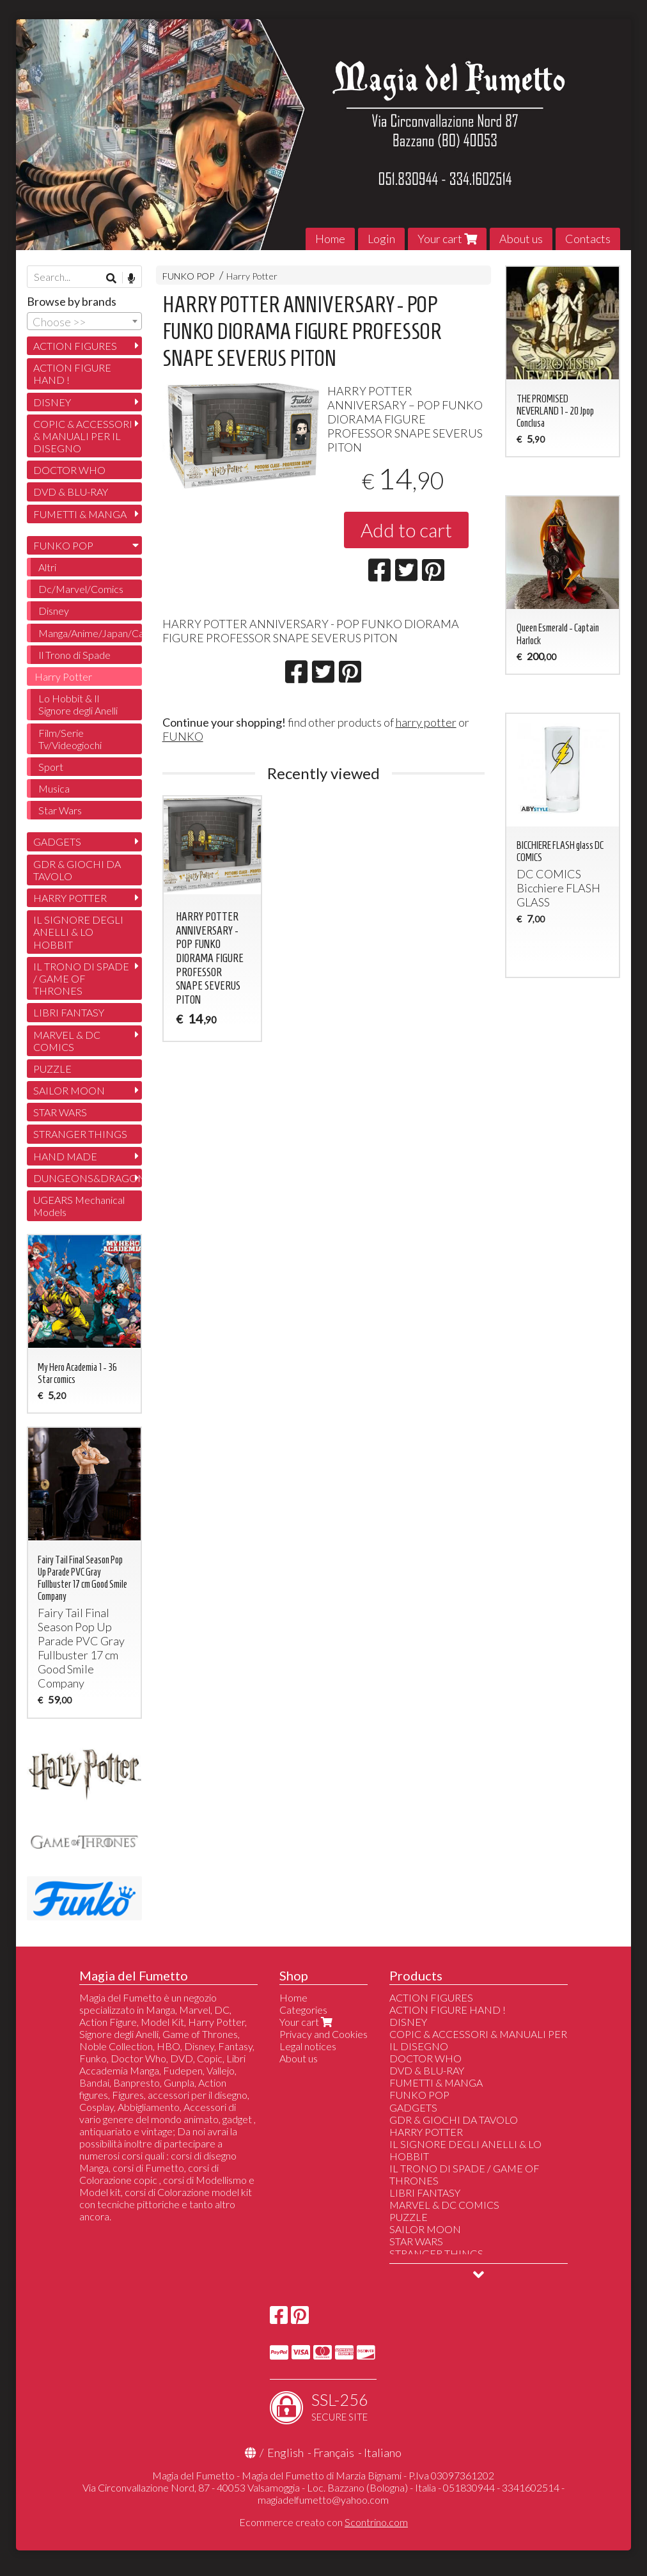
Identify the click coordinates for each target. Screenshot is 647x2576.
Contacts (588, 239)
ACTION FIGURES (75, 346)
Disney (53, 610)
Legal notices (307, 2046)
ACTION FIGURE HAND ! (72, 373)
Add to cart (406, 529)
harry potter (426, 722)
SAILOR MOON (69, 1090)
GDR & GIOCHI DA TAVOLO (77, 870)
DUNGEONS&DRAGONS (87, 1178)
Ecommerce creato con (323, 2522)
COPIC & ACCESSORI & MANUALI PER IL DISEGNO (82, 436)
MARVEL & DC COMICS (66, 1041)
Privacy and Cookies (323, 2034)
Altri (47, 567)
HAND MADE (65, 1156)
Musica (54, 788)
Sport (50, 767)
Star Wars (60, 810)
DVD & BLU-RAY (70, 492)
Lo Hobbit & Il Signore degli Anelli (78, 704)
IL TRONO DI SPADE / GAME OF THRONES (81, 978)
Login (381, 239)
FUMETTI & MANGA (80, 514)
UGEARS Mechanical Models (79, 1206)
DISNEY (52, 402)
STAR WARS (60, 1112)
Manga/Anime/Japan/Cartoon (90, 633)
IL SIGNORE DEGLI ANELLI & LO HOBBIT (78, 931)
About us (521, 239)
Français (333, 2453)
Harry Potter (251, 276)
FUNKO (182, 736)
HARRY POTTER (70, 898)
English (285, 2453)
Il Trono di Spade (74, 655)
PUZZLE (52, 1069)
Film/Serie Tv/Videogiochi (70, 739)
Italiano (382, 2453)
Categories (303, 2009)
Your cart (447, 239)
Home (330, 239)
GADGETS (57, 841)
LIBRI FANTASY (68, 1012)
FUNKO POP (188, 276)
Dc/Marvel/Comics (80, 589)
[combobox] (84, 321)
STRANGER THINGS (80, 1134)
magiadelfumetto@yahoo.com (323, 2499)
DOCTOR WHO (69, 470)
